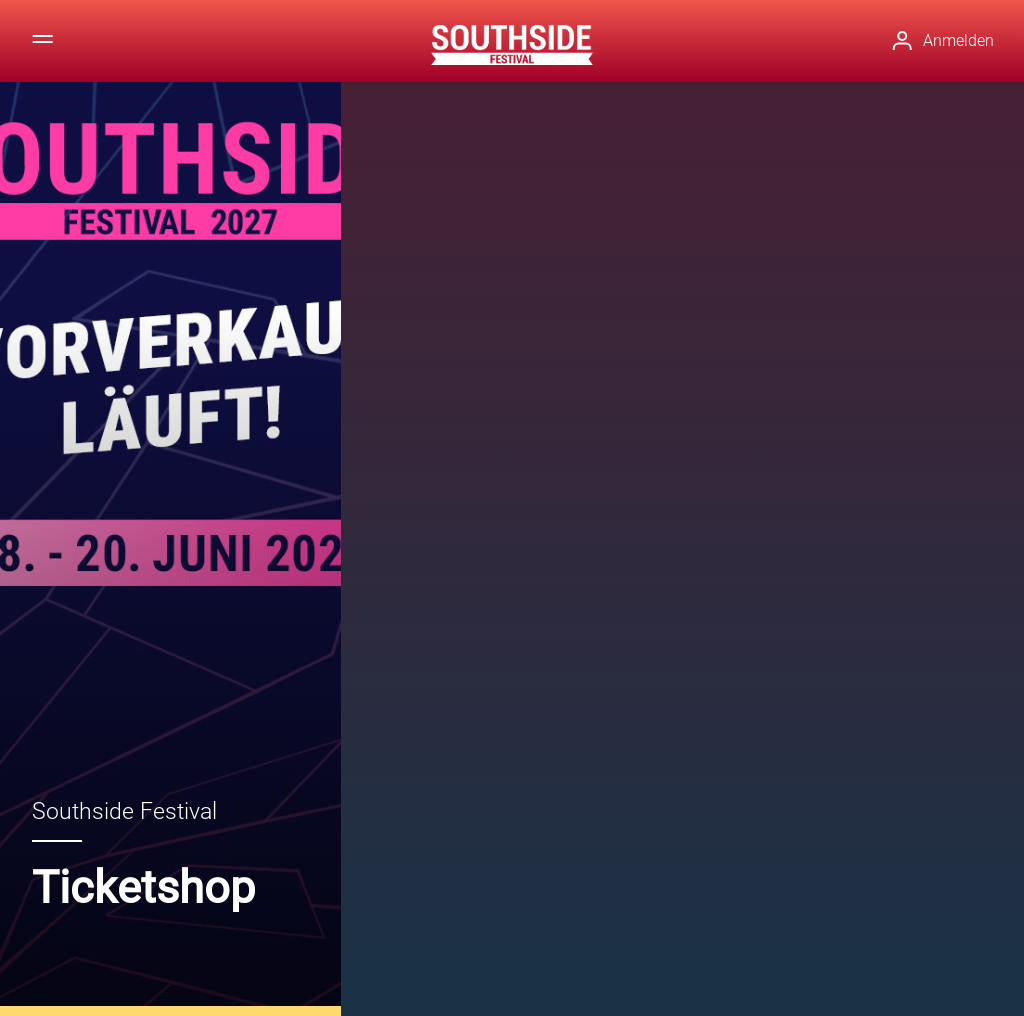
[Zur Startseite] (512, 45)
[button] (957, 41)
